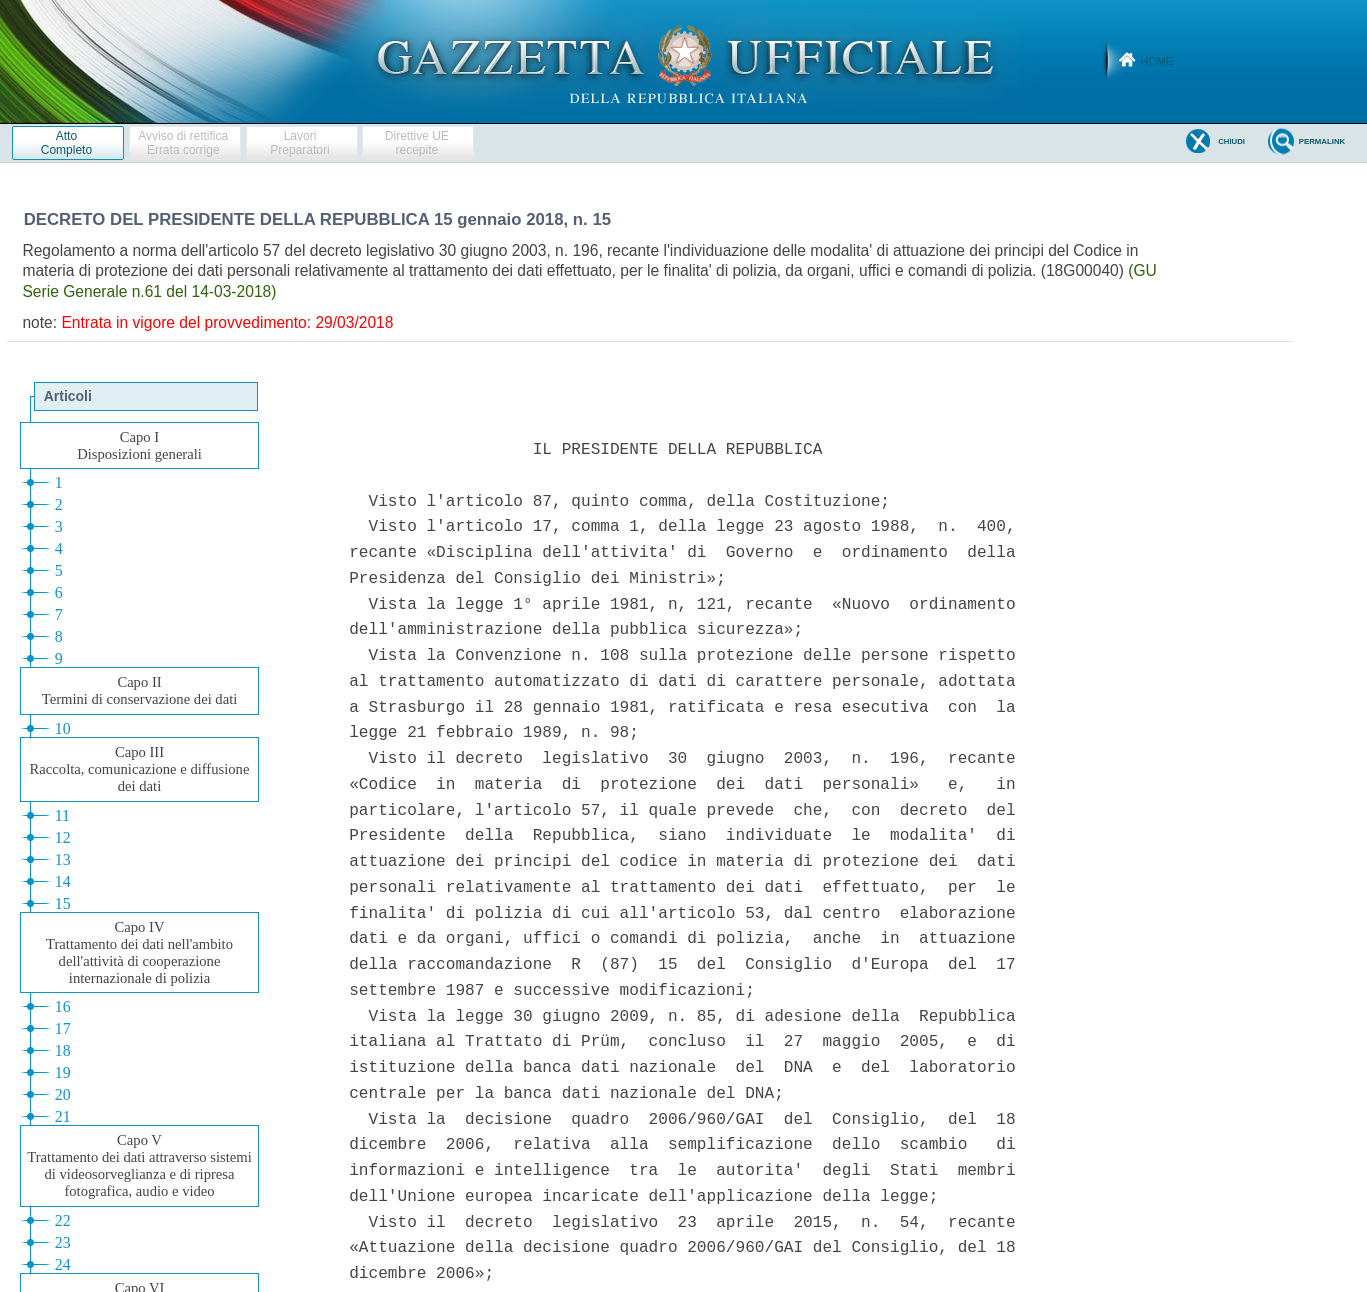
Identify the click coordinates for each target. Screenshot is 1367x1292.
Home (1156, 61)
